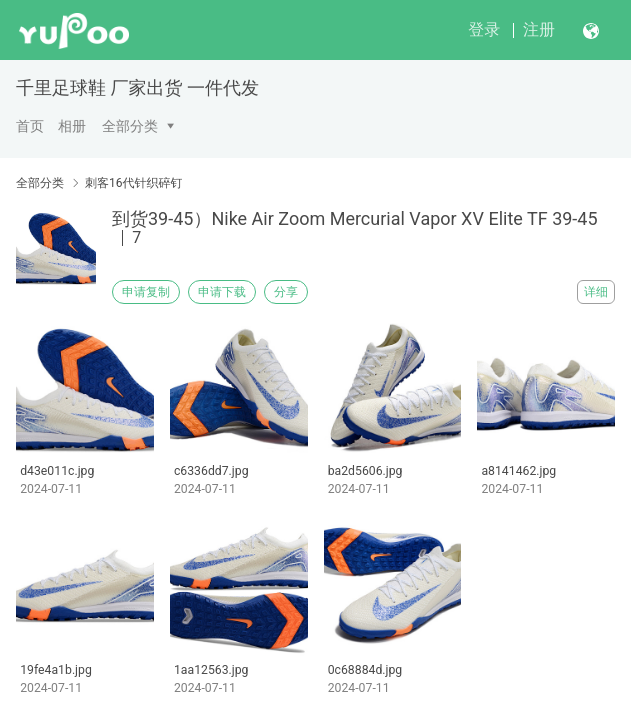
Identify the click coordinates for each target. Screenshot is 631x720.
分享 (286, 292)
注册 (539, 29)
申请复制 (146, 292)
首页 (30, 126)
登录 (484, 29)
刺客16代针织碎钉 (134, 183)
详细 (596, 292)
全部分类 (130, 126)
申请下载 (222, 292)
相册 (72, 126)
